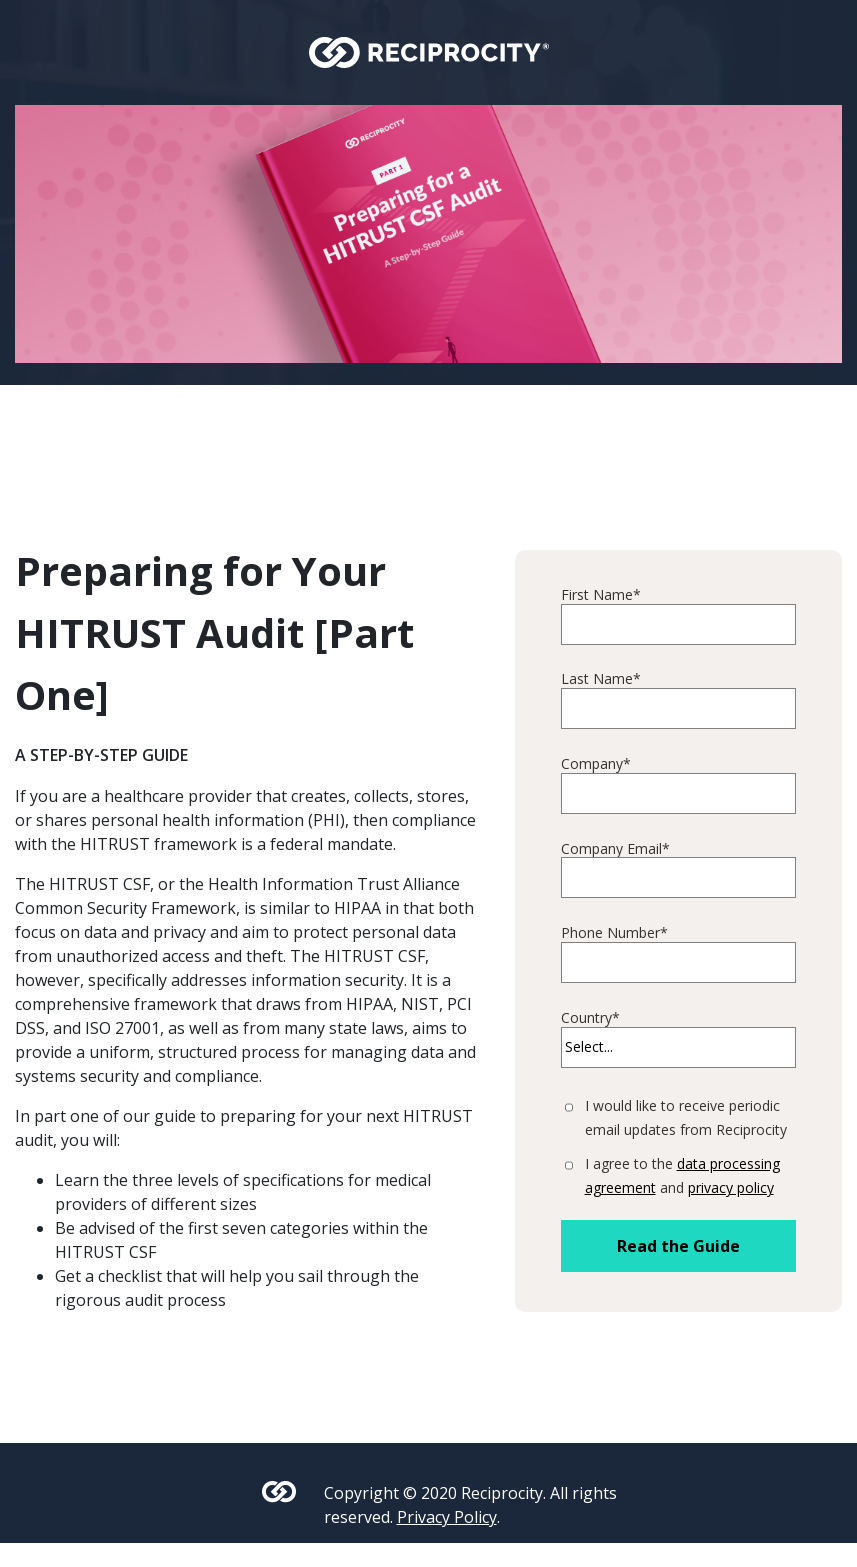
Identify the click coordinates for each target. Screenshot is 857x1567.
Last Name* (601, 679)
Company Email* (615, 849)
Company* (596, 764)
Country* (590, 1018)
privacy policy (731, 1187)
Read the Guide (678, 1246)
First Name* (601, 595)
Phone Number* (614, 933)
